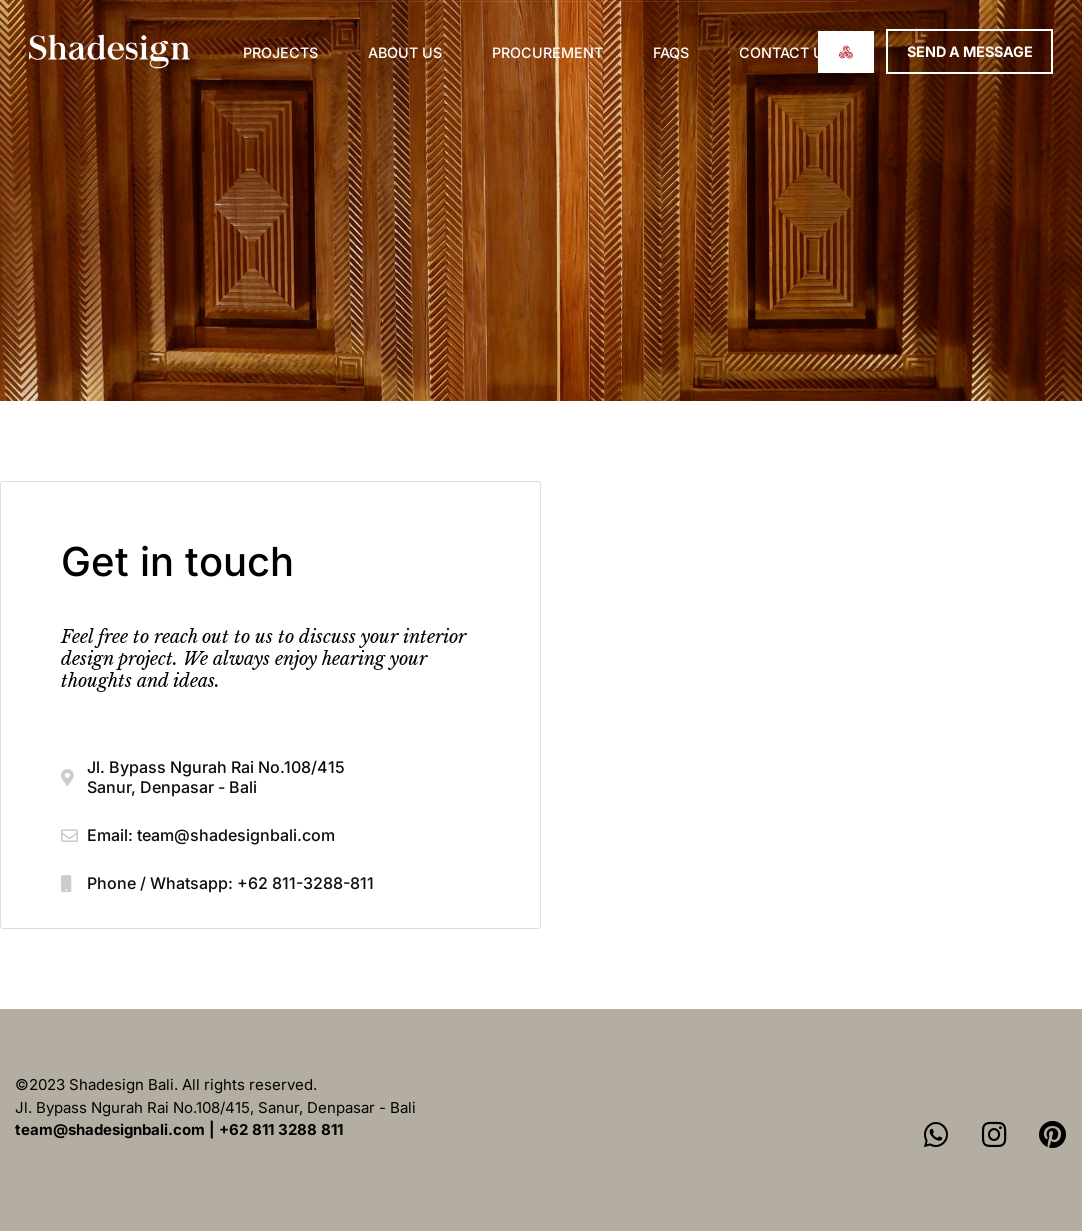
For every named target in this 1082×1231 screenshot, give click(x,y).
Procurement (547, 52)
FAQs (671, 52)
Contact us (786, 52)
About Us (405, 52)
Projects (280, 52)
